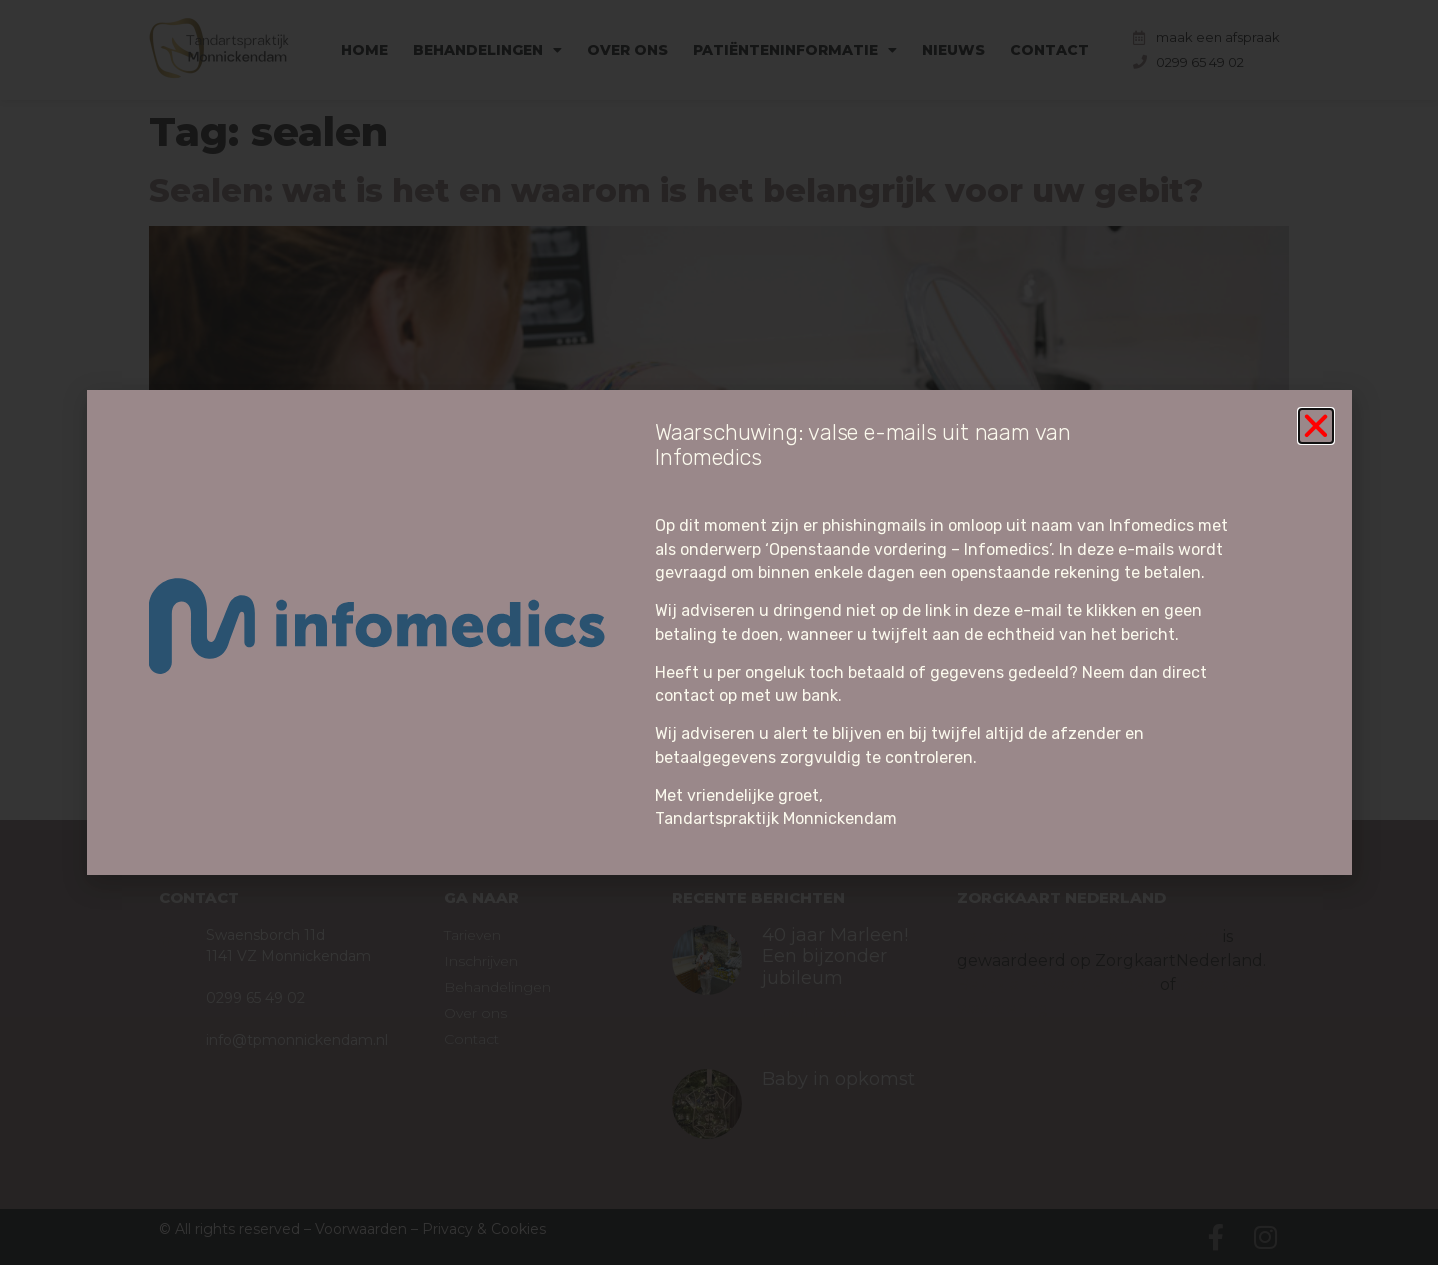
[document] (719, 632)
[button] (1316, 426)
